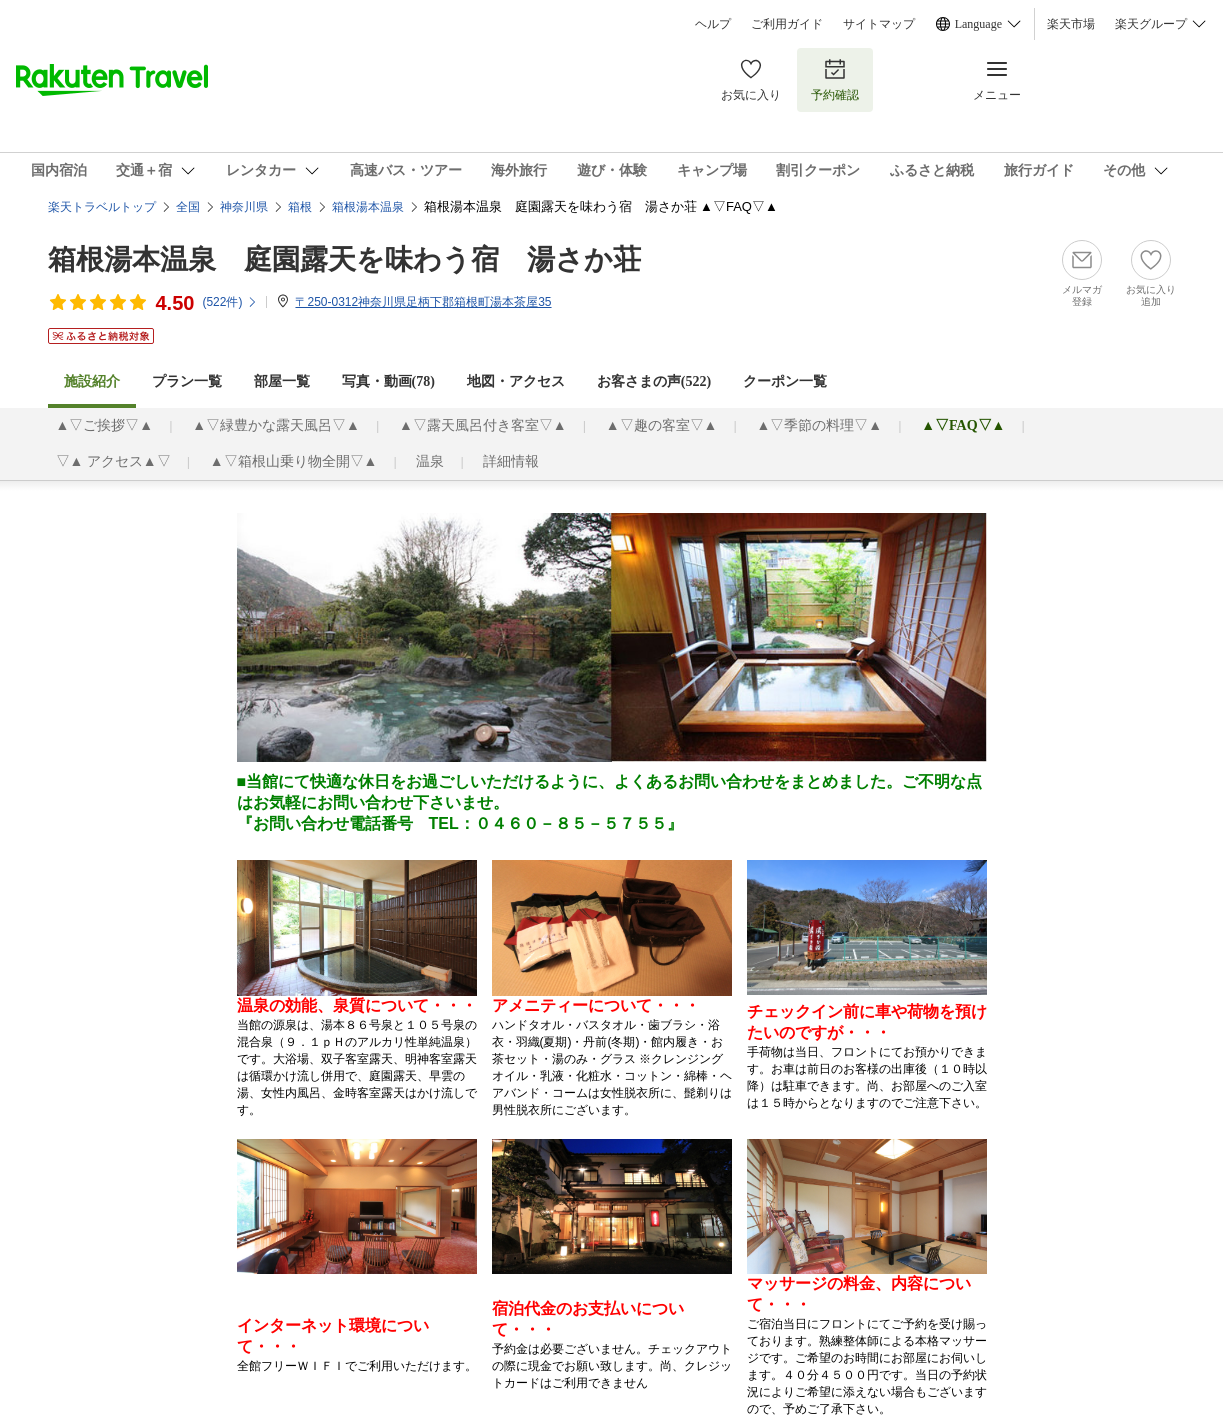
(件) (230, 302)
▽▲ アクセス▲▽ (113, 461)
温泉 (430, 461)
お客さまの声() (654, 381)
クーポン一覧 (785, 381)
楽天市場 (1071, 24)
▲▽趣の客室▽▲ (662, 425)
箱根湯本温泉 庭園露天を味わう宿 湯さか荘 (344, 259)
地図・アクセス (516, 381)
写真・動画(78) (388, 381)
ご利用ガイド (787, 24)
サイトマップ (879, 24)
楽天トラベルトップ (102, 207)
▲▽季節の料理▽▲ (819, 425)
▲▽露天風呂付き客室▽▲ (483, 425)
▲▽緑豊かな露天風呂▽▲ (276, 425)
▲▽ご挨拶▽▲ (105, 425)
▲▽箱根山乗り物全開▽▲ (294, 461)
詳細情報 (511, 461)
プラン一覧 (187, 381)
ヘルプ (713, 24)
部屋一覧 (282, 381)
